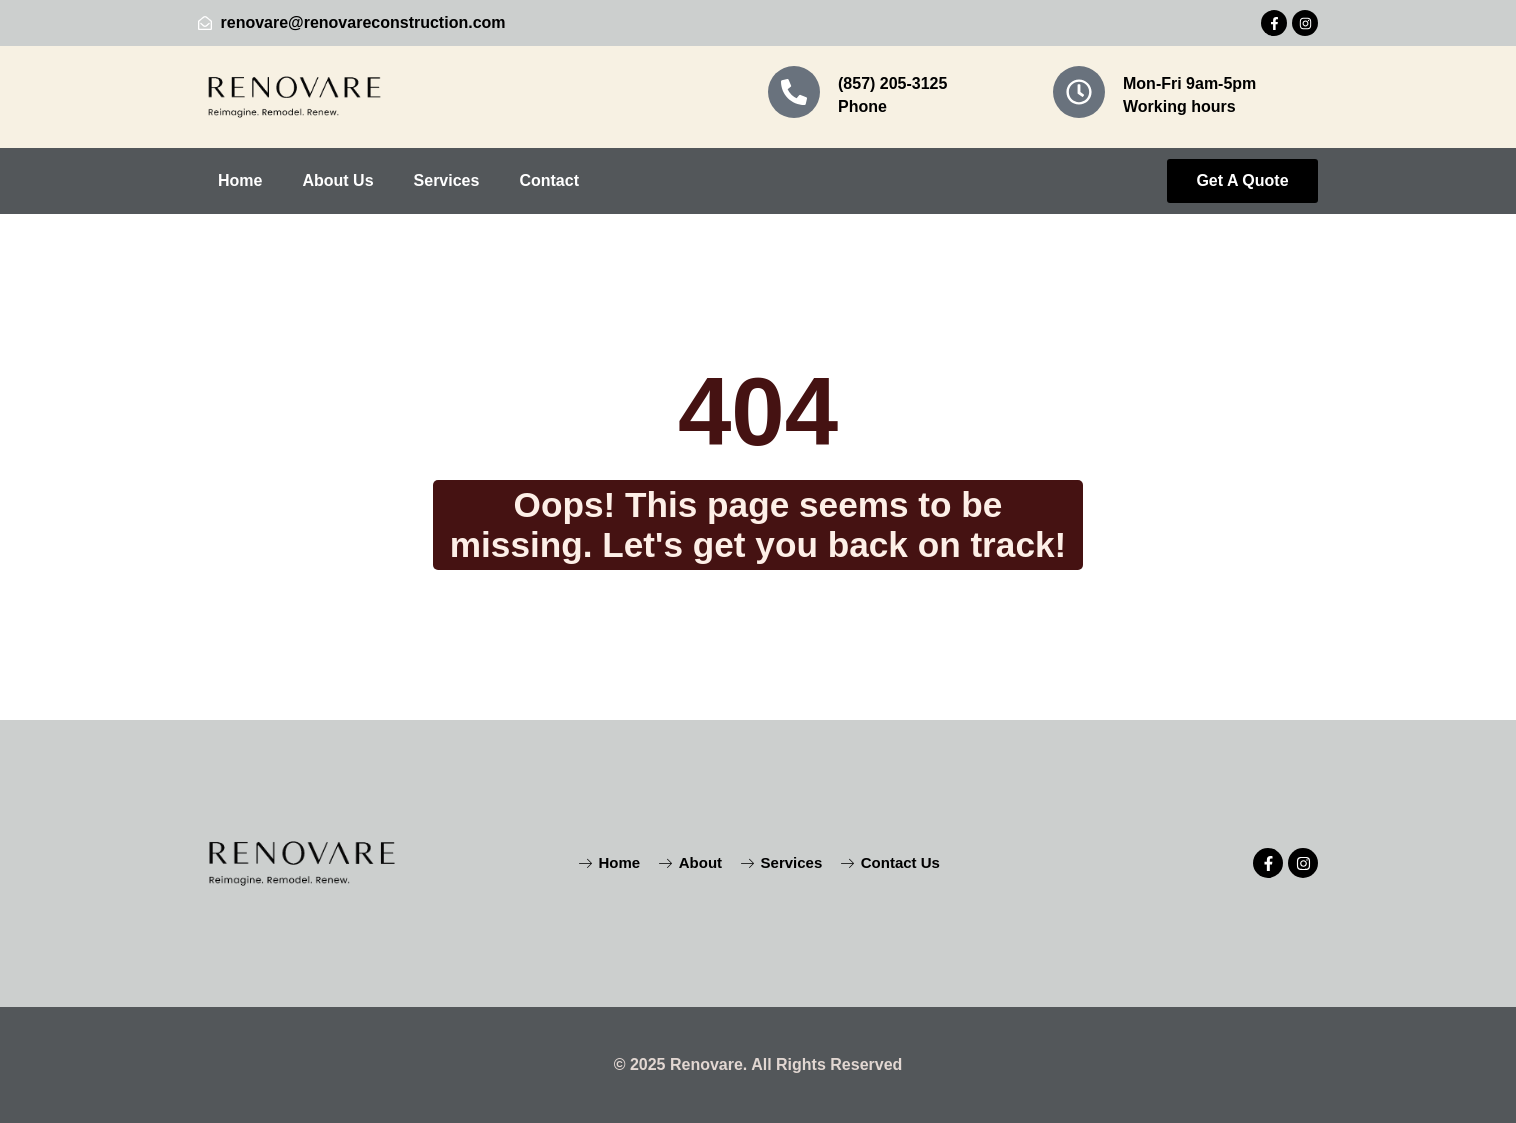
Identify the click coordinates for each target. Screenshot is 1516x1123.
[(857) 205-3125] (794, 92)
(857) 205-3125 (892, 83)
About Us (337, 180)
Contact (549, 180)
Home (240, 180)
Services (447, 180)
